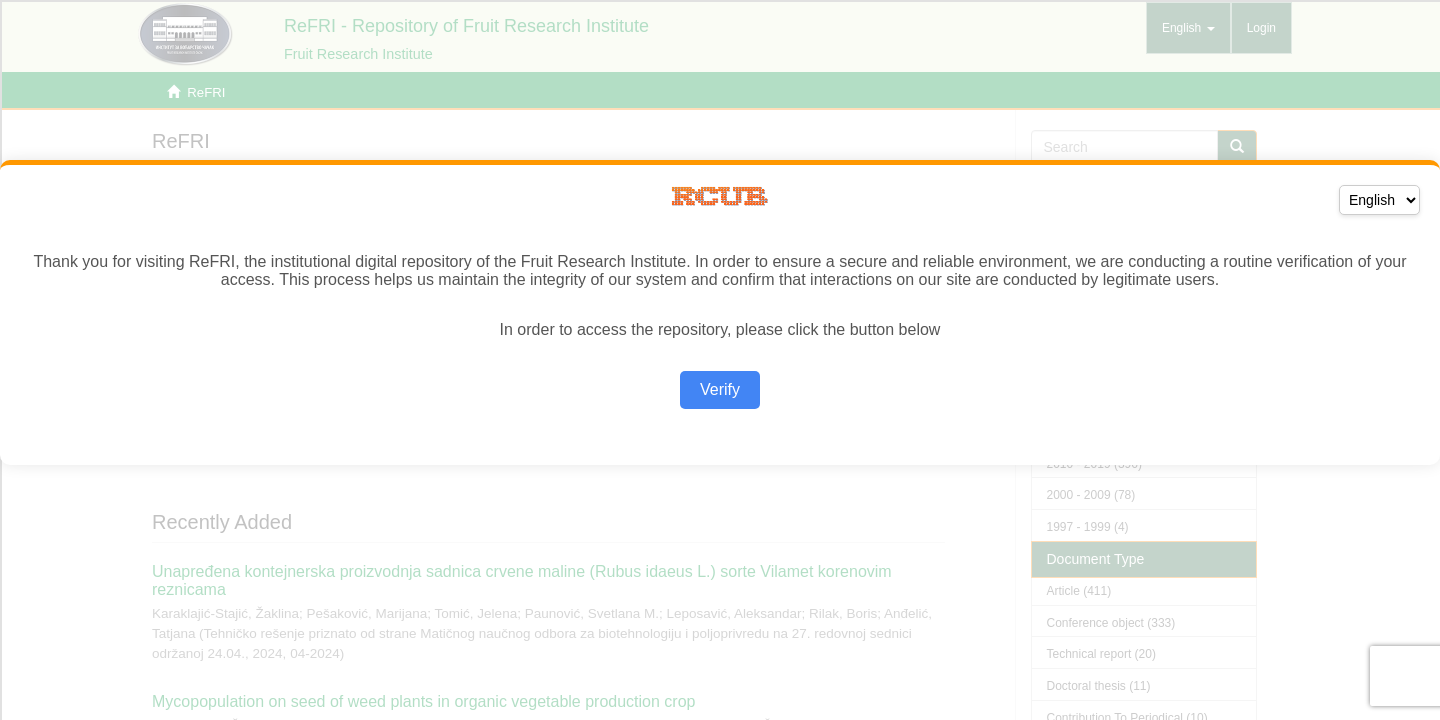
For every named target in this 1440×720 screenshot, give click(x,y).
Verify (720, 389)
